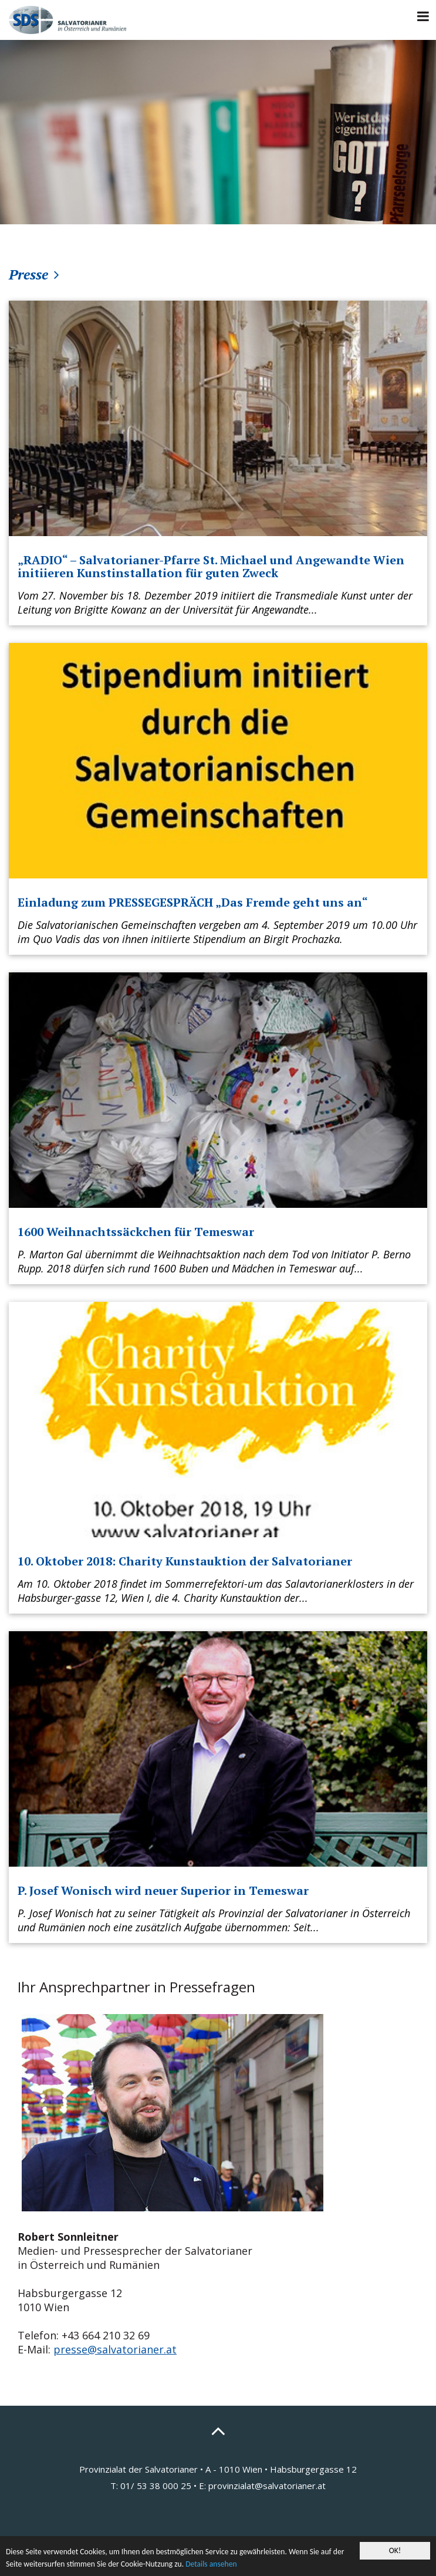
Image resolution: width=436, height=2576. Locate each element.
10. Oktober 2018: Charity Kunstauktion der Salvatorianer (185, 1561)
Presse (28, 274)
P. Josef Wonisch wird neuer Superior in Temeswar (163, 1890)
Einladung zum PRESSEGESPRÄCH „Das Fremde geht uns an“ (193, 902)
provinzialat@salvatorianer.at (267, 2485)
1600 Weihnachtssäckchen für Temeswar (136, 1232)
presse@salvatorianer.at (115, 2349)
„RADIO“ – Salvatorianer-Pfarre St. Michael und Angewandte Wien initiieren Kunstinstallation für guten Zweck (211, 566)
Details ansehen (210, 2564)
